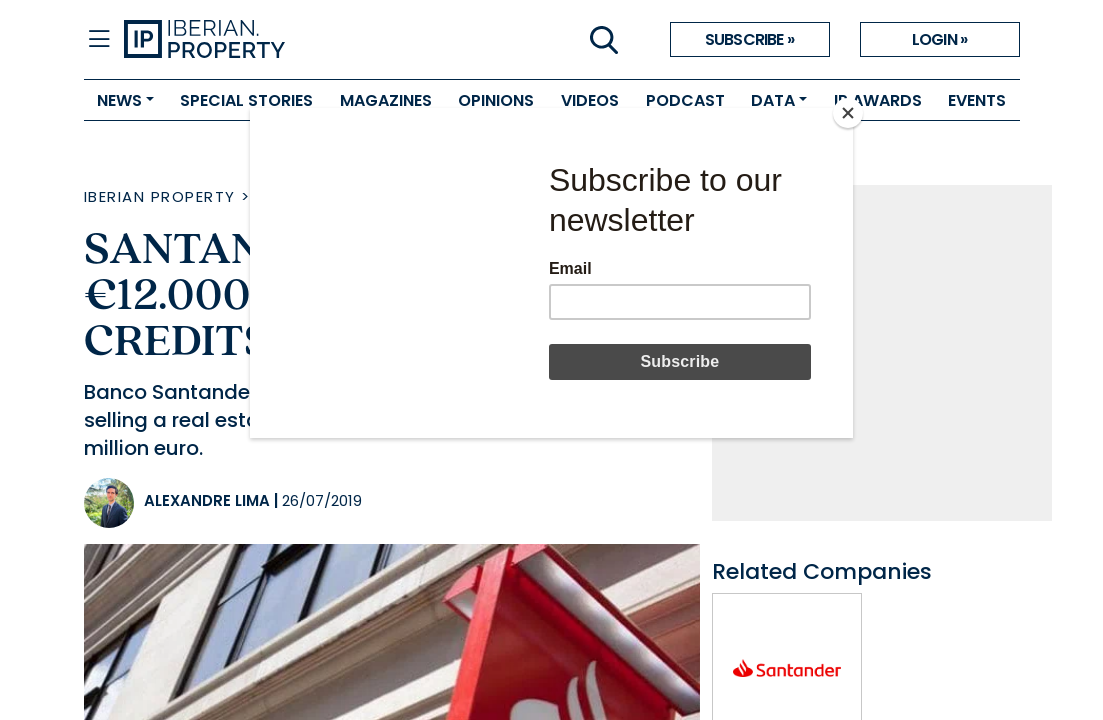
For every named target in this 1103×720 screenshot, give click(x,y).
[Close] (848, 113)
